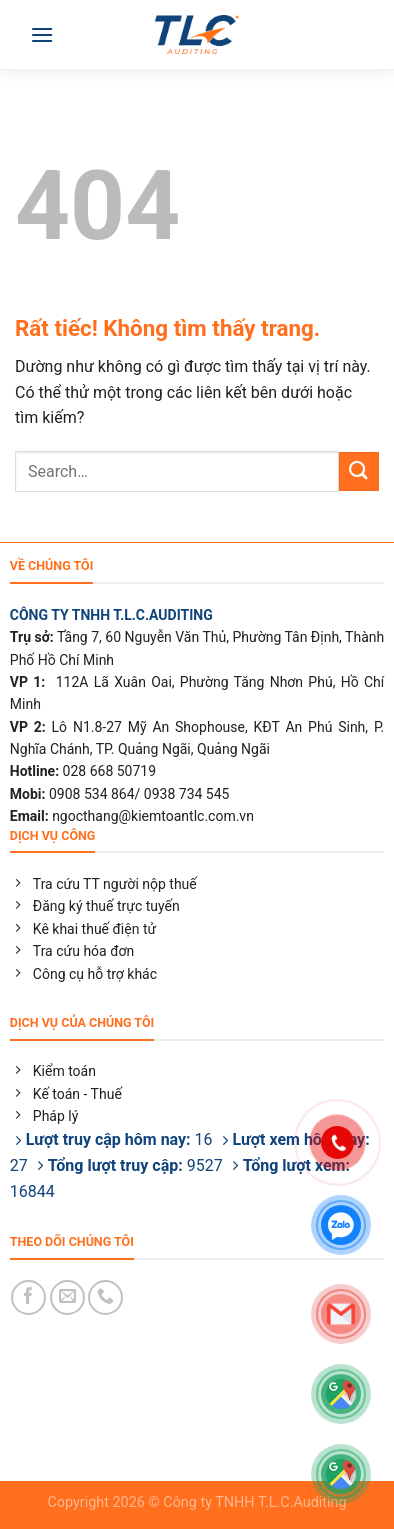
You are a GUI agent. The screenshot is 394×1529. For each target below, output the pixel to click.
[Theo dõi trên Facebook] (28, 1297)
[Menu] (42, 34)
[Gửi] (359, 471)
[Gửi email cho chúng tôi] (67, 1297)
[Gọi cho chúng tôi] (105, 1297)
